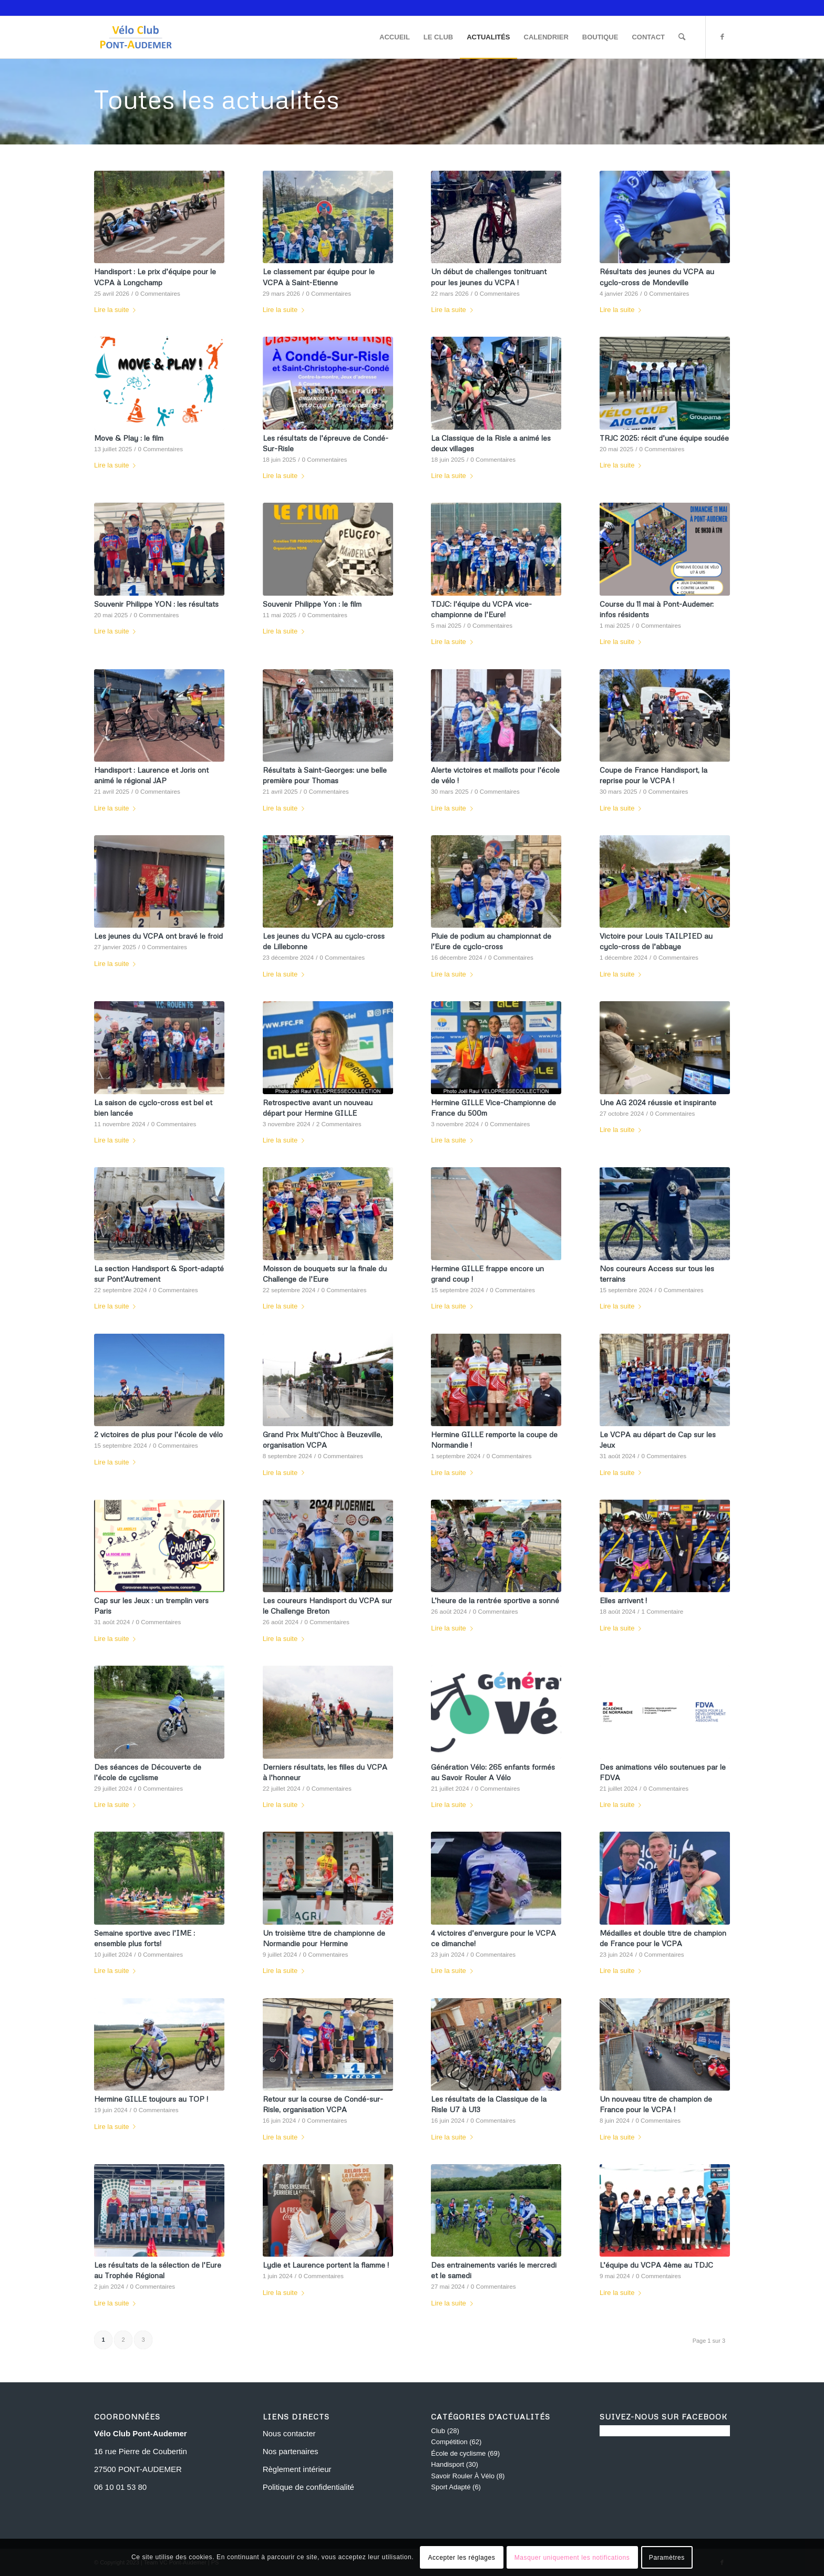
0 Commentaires (157, 293)
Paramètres (667, 2557)
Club (438, 2431)
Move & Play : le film (128, 437)
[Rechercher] (682, 37)
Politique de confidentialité (308, 2486)
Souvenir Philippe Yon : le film (312, 603)
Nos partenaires (290, 2451)
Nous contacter (289, 2433)
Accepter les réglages (461, 2557)
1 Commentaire (662, 1611)
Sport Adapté (450, 2487)
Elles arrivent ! (623, 1600)
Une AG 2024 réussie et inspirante (658, 1102)
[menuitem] (395, 37)
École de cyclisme (458, 2453)
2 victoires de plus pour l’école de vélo (158, 1434)
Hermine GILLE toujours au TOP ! (151, 2098)
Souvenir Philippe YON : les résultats (156, 603)
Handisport (447, 2464)
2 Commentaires (339, 1123)
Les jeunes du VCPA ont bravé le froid (158, 935)
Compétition (449, 2442)
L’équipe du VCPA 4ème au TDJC (656, 2264)
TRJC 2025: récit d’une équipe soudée (664, 437)
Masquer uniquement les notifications (572, 2557)
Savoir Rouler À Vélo (463, 2476)
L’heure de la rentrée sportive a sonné (495, 1600)
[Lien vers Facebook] (722, 37)
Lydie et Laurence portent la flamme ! (326, 2264)
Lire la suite (117, 310)
